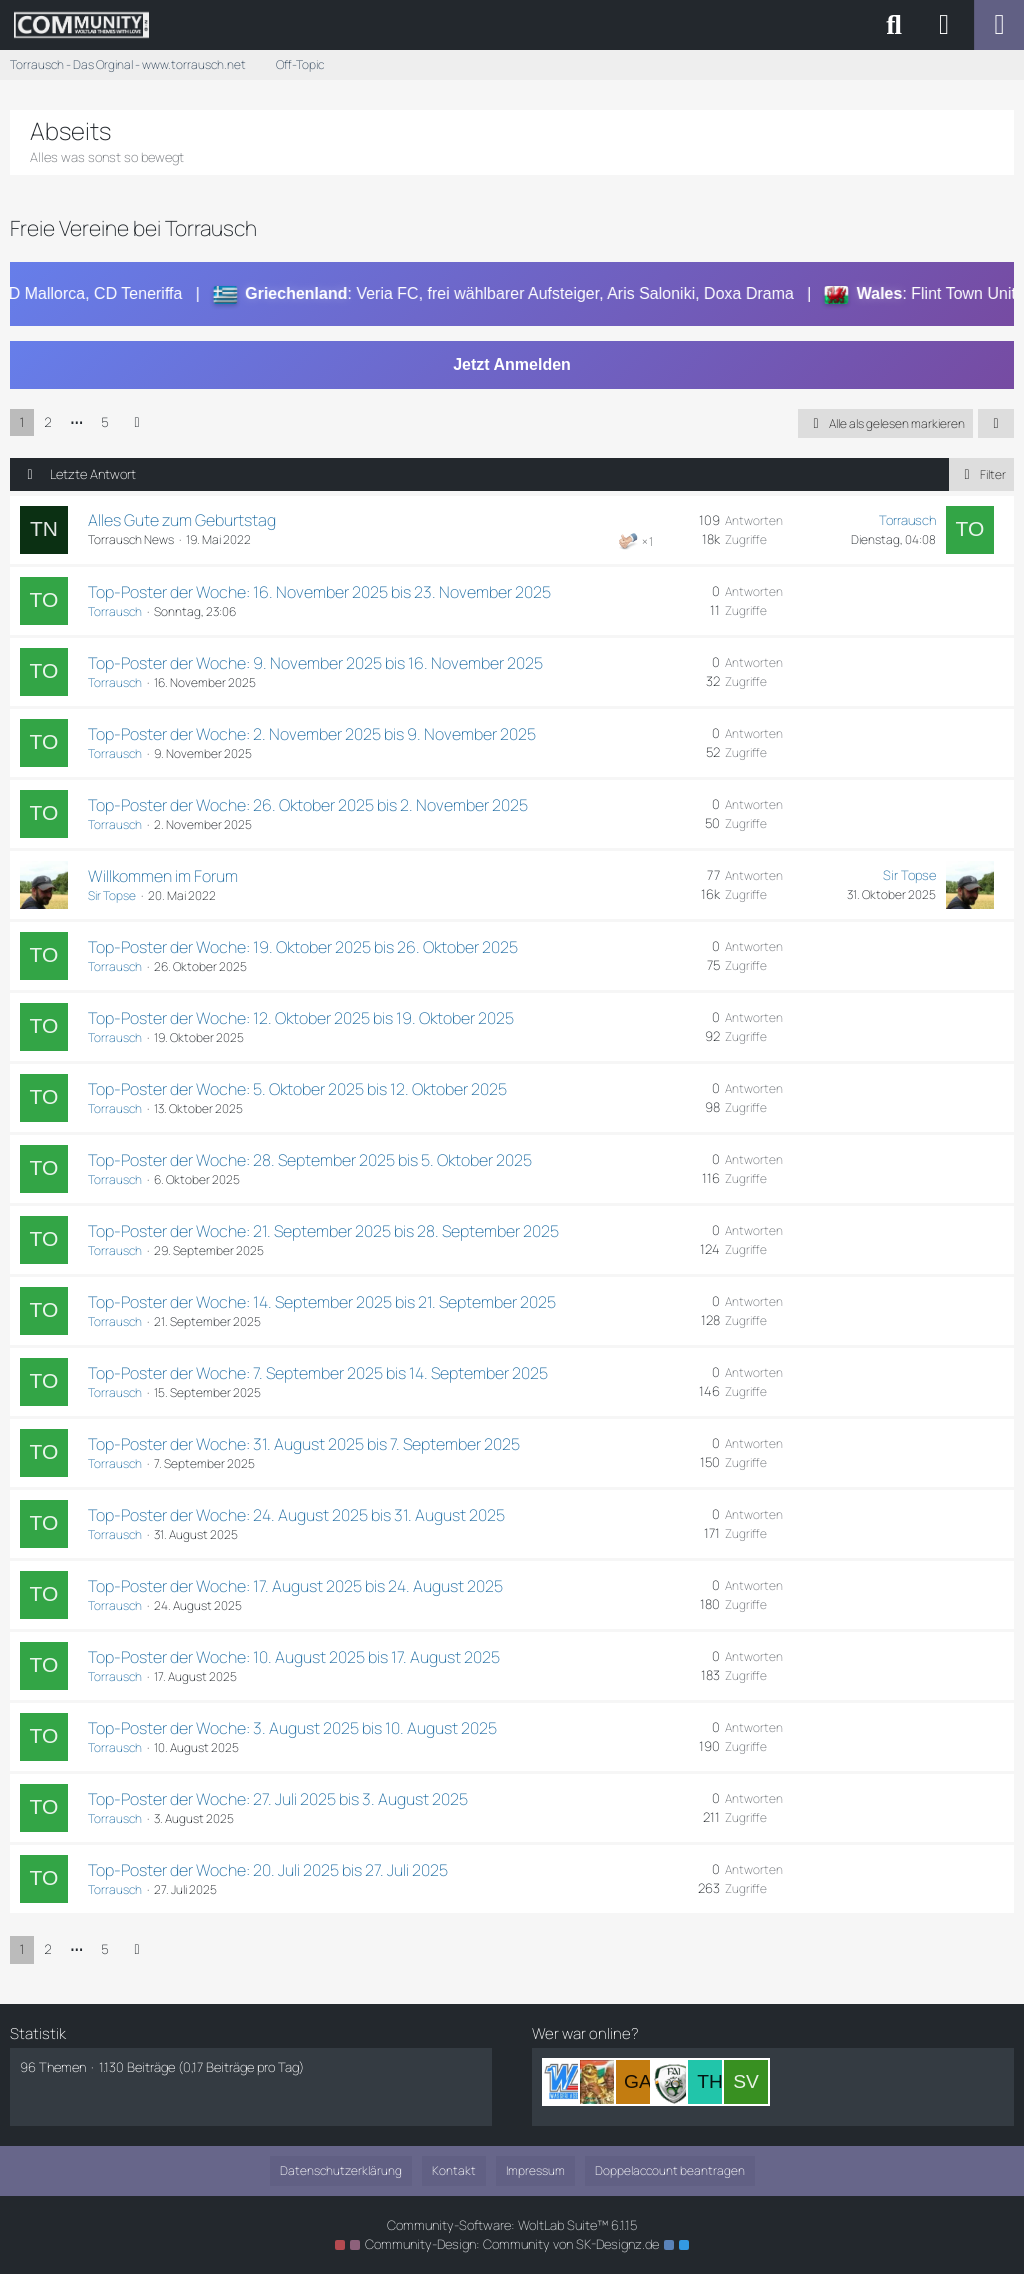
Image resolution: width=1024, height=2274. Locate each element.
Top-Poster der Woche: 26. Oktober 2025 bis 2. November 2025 (308, 805)
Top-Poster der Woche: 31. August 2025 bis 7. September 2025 (304, 1444)
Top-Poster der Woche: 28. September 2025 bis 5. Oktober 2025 (310, 1160)
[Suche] (894, 25)
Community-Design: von (512, 2244)
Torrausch (907, 520)
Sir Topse (112, 895)
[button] (996, 424)
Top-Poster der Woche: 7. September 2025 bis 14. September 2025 (318, 1373)
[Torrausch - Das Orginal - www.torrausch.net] (81, 25)
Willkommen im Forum (163, 876)
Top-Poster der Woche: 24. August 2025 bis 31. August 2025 (296, 1515)
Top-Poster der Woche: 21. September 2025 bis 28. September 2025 (323, 1231)
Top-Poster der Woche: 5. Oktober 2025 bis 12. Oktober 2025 (297, 1089)
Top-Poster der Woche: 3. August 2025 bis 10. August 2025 (292, 1728)
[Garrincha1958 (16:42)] (638, 2082)
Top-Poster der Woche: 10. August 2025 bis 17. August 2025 (294, 1657)
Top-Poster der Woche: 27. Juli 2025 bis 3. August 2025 (278, 1799)
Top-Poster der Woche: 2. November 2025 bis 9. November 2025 (312, 734)
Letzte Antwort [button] (93, 474)
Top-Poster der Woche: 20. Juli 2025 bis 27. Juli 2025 (268, 1870)
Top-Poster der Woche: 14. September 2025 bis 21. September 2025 (322, 1302)
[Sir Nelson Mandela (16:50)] (602, 2082)
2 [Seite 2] (48, 422)
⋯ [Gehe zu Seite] (76, 422)
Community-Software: (512, 2225)
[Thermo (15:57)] (710, 2082)
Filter (981, 474)
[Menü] (999, 25)
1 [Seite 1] (22, 422)
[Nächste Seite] (137, 422)
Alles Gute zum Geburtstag (182, 520)
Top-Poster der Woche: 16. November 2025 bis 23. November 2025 (319, 592)
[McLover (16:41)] (674, 2082)
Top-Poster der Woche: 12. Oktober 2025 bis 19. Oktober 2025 (301, 1018)
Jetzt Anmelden (512, 364)
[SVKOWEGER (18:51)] (746, 2082)
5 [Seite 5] (105, 422)
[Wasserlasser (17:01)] (566, 2082)
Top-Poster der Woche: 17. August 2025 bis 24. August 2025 (295, 1586)
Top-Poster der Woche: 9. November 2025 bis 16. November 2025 (315, 663)
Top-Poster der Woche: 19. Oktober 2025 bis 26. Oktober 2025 (303, 947)
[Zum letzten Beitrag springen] (970, 530)
